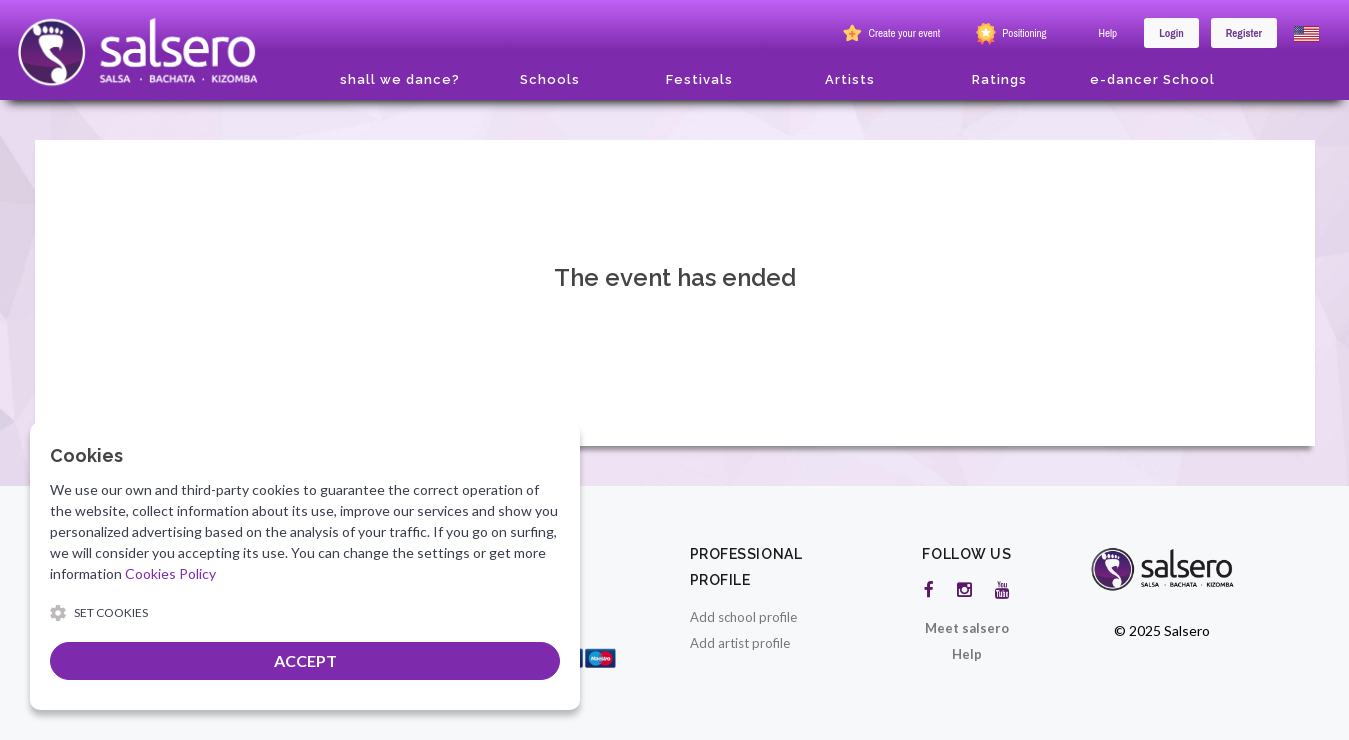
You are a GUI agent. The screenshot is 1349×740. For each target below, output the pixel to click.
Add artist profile (740, 643)
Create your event (889, 34)
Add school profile (743, 617)
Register (1244, 33)
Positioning (1009, 34)
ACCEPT (305, 660)
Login (1171, 33)
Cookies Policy (170, 573)
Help (1108, 33)
